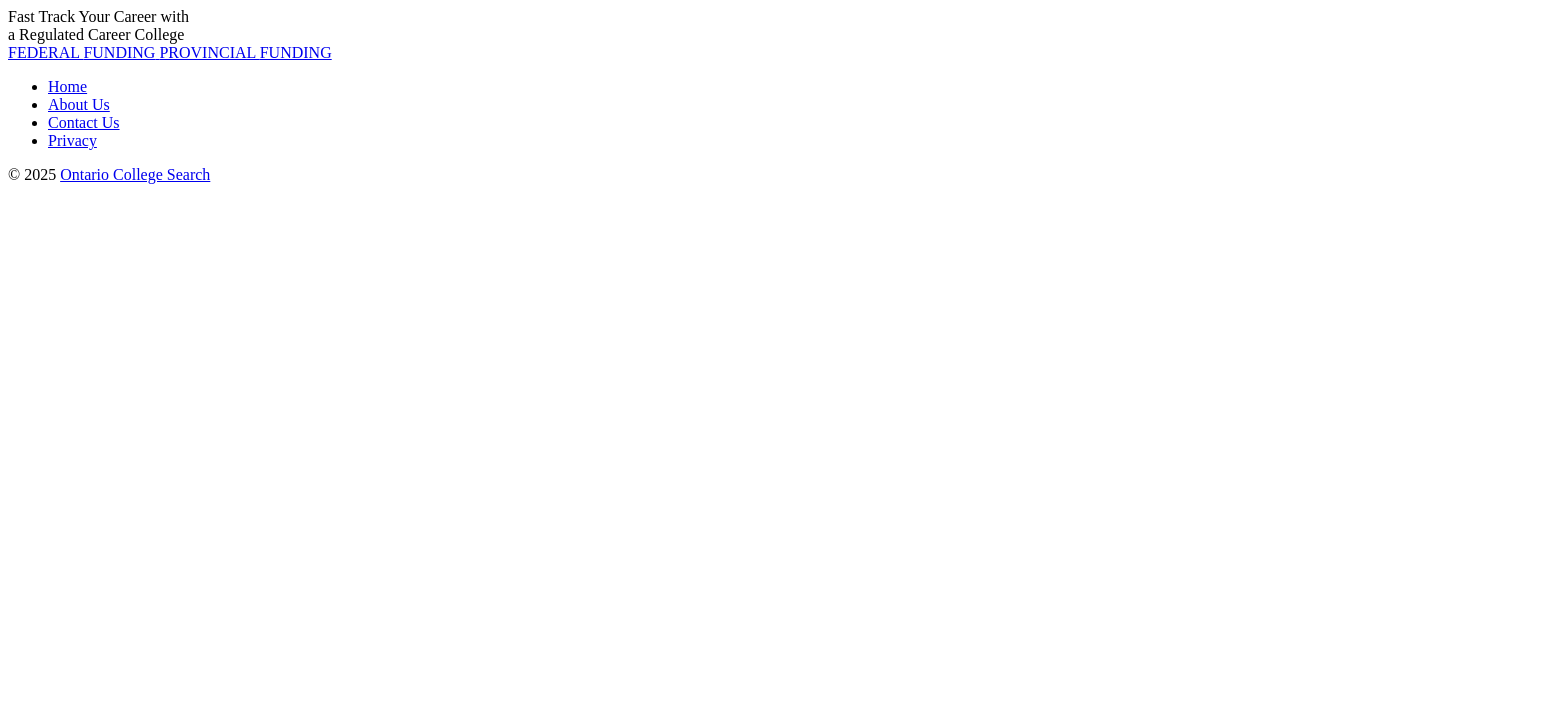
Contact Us (84, 122)
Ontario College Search (135, 174)
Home (67, 86)
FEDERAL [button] (83, 52)
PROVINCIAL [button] (245, 52)
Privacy (72, 140)
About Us (79, 104)
